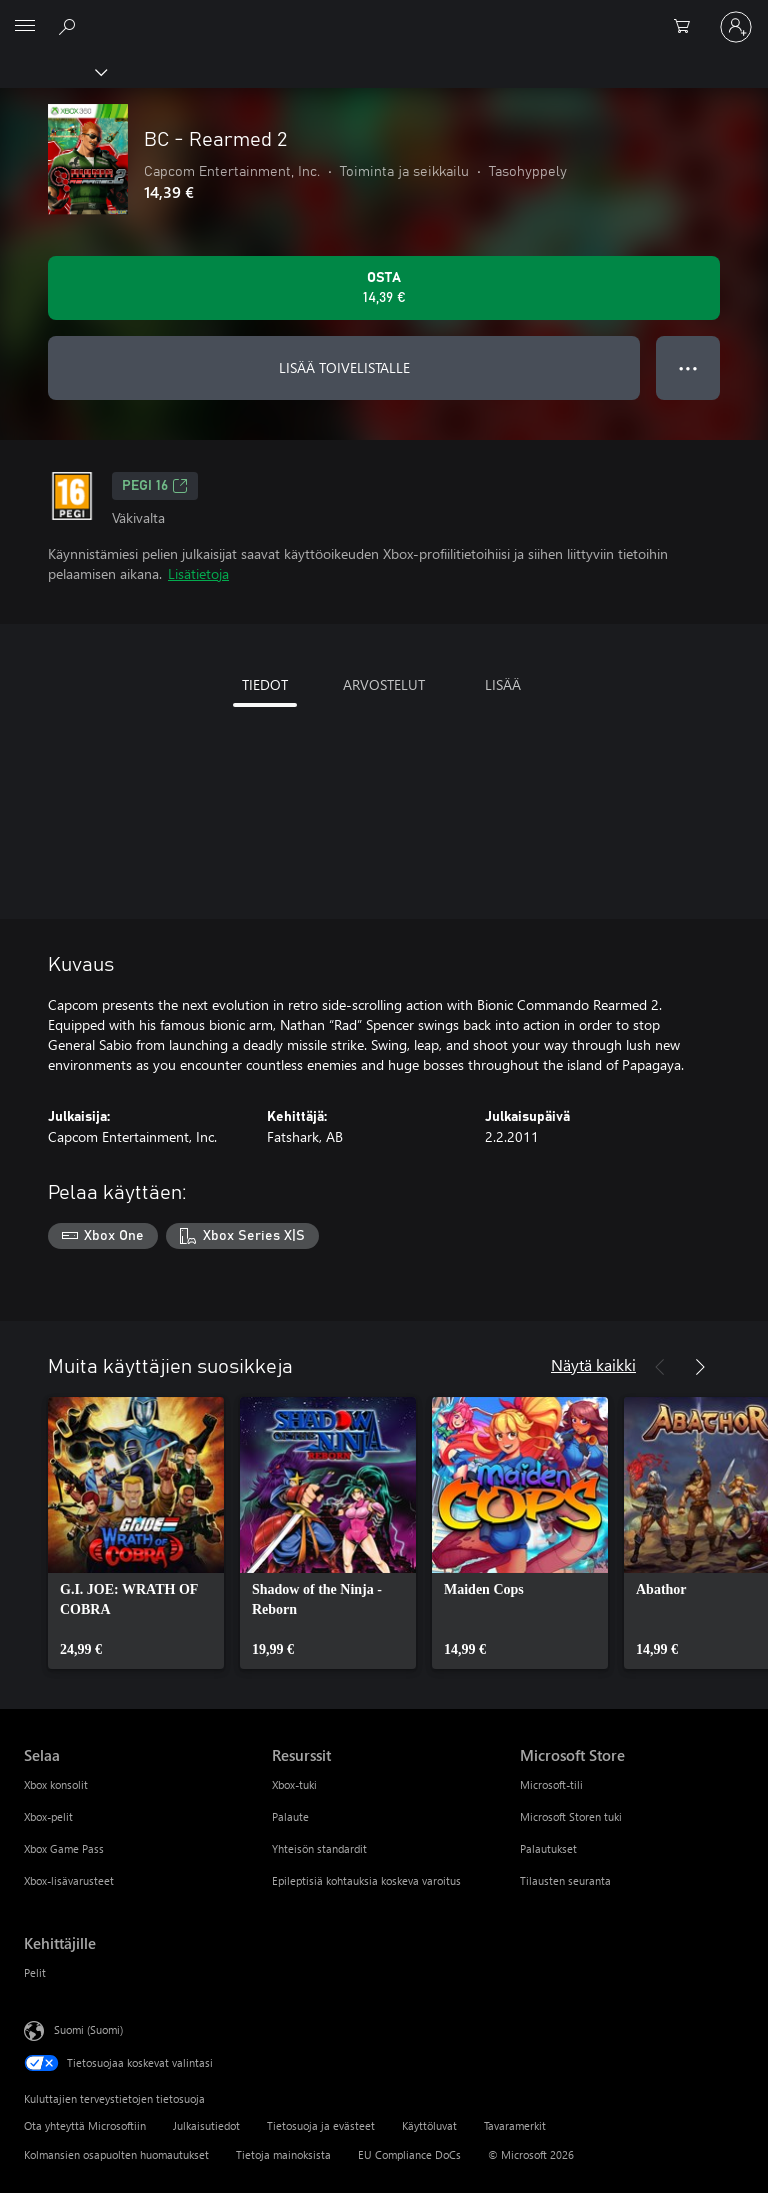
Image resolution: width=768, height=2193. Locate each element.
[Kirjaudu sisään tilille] (736, 27)
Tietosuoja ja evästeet (321, 2125)
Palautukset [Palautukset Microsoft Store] (548, 1848)
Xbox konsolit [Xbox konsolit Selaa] (56, 1784)
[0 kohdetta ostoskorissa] (688, 27)
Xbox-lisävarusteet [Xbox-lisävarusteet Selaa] (69, 1880)
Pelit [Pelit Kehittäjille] (35, 1972)
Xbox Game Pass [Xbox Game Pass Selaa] (64, 1848)
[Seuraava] (700, 1367)
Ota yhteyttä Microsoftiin (85, 2125)
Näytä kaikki (593, 1364)
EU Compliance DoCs (409, 2154)
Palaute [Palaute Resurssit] (290, 1816)
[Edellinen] (660, 1367)
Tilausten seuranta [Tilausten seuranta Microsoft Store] (565, 1880)
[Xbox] (52, 71)
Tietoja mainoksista (283, 2154)
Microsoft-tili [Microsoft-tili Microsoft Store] (551, 1784)
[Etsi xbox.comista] (70, 26)
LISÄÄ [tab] (503, 684)
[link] (136, 1533)
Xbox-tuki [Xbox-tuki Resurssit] (294, 1784)
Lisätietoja (198, 573)
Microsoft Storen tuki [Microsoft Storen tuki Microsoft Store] (571, 1816)
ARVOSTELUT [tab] (384, 684)
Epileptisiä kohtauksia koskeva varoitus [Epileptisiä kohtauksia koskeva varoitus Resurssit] (366, 1880)
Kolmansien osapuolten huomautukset (116, 2154)
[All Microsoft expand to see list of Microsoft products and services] (25, 27)
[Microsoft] (383, 15)
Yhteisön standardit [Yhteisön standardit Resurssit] (319, 1848)
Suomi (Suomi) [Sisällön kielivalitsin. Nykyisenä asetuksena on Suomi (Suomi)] (88, 2028)
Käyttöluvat (429, 2125)
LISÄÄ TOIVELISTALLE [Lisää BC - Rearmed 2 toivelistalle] (344, 367)
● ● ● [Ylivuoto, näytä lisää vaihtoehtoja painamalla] (688, 367)
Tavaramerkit (515, 2125)
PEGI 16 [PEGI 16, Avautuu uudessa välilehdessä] (155, 486)
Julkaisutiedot (206, 2125)
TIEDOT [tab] (265, 684)
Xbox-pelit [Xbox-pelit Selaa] (48, 1816)
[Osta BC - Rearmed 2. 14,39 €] (384, 288)
